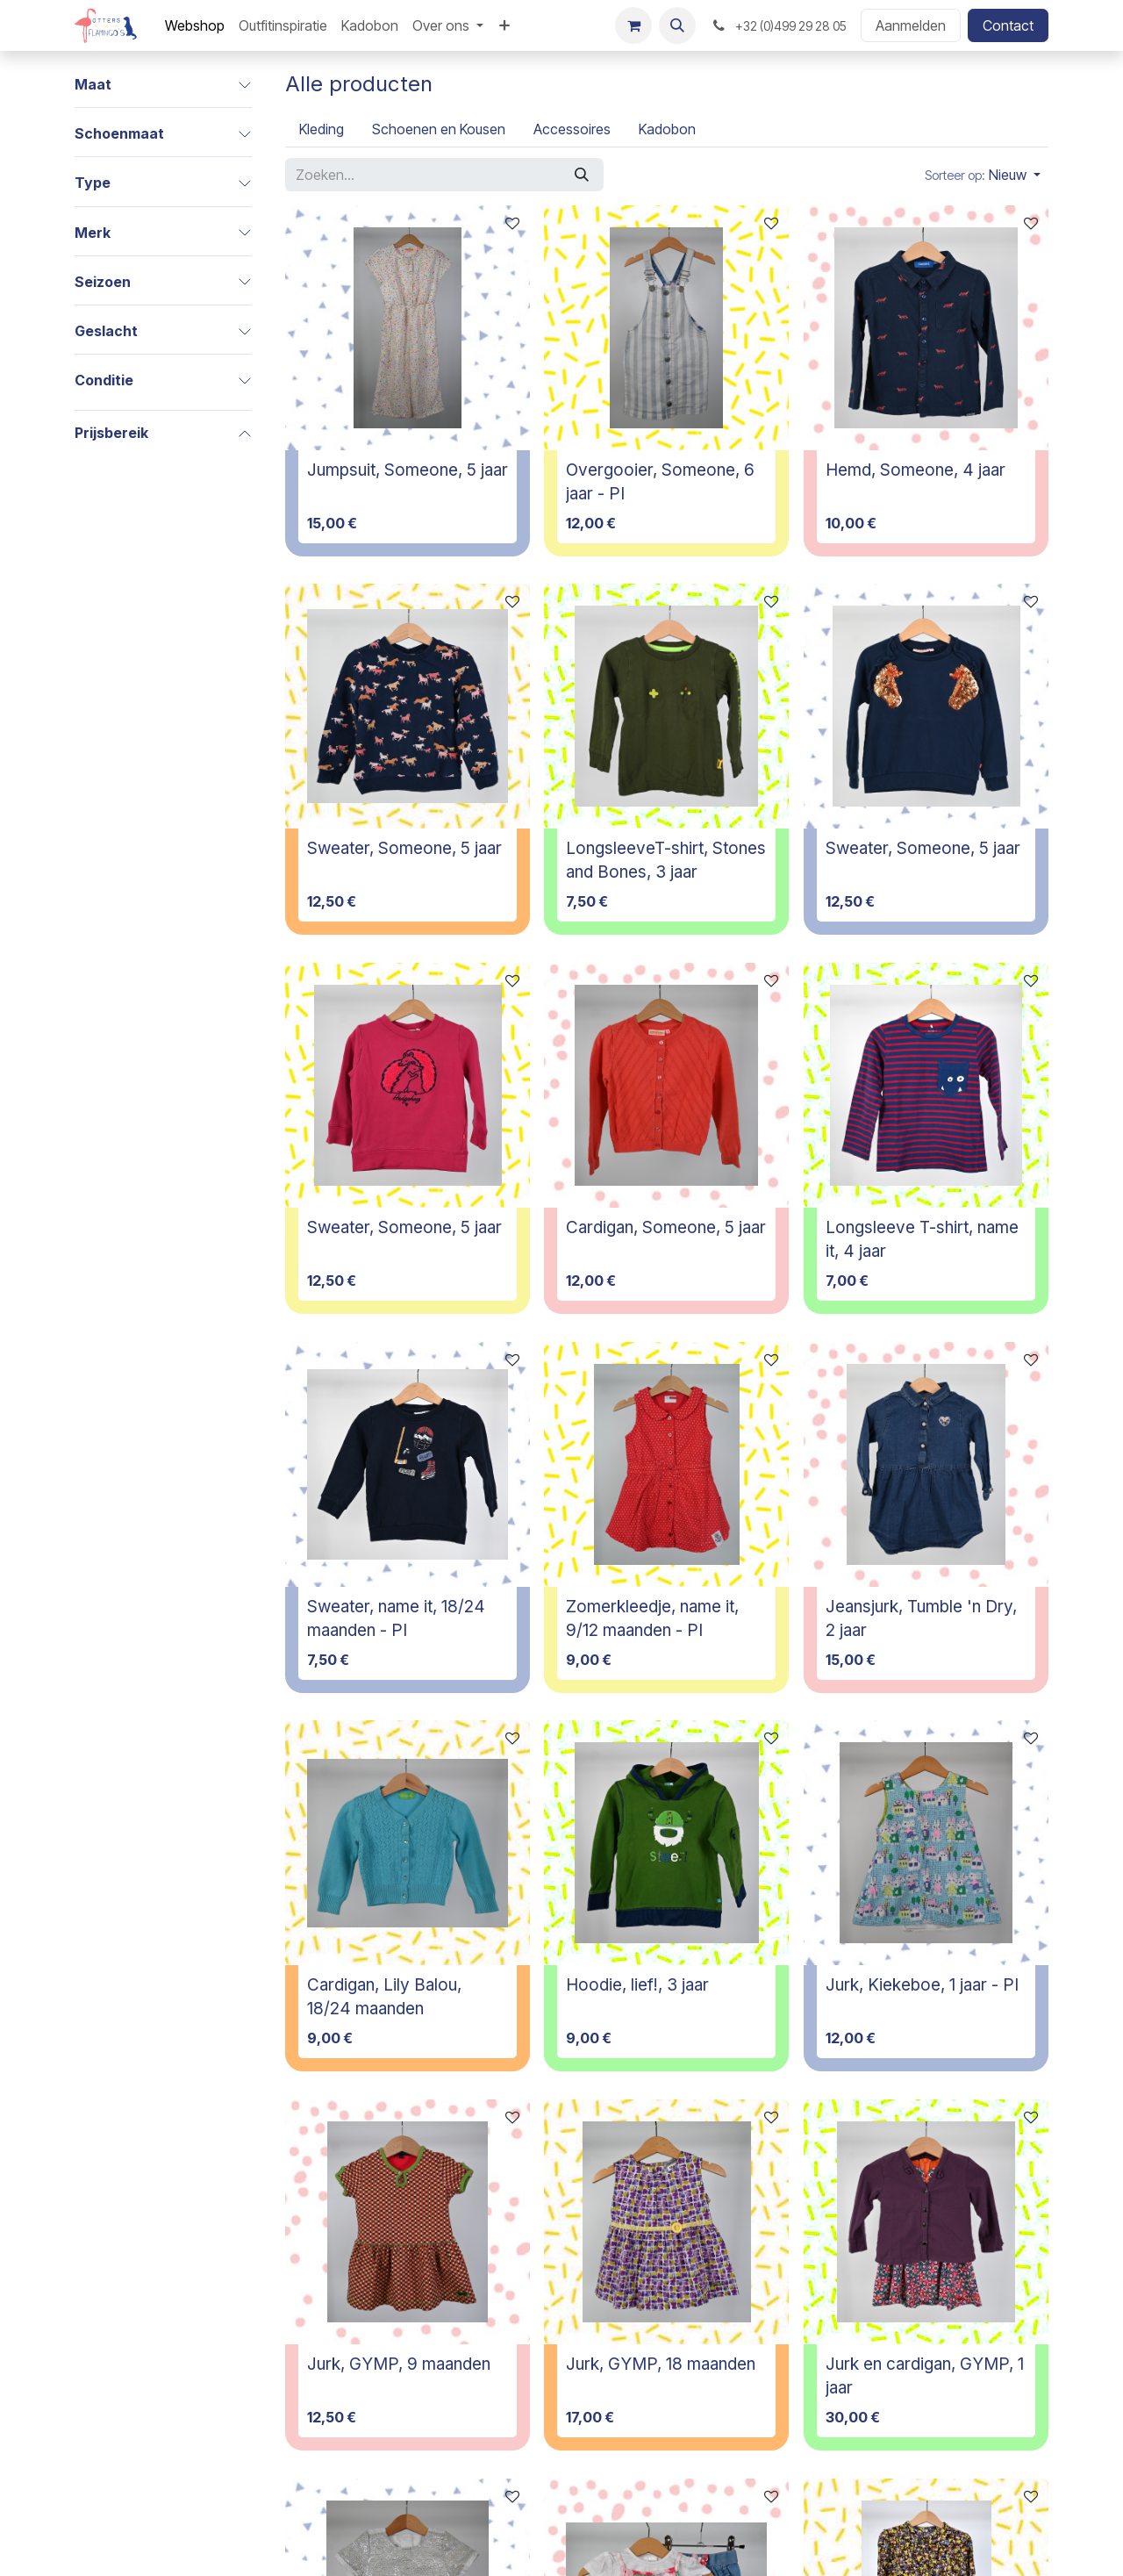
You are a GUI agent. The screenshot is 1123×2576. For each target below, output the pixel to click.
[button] (677, 25)
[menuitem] (195, 25)
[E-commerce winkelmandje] (633, 25)
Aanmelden (911, 25)
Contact (1008, 25)
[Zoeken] (582, 174)
